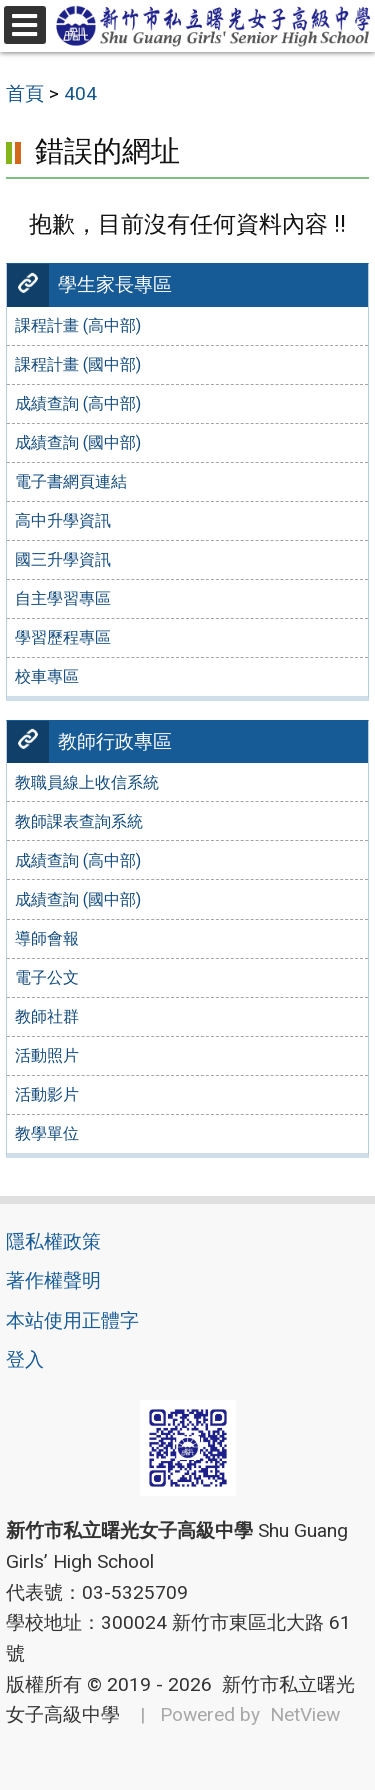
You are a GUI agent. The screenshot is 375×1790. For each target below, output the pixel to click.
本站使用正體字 (72, 1320)
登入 (25, 1359)
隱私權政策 (53, 1241)
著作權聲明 (53, 1280)
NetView (305, 1714)
